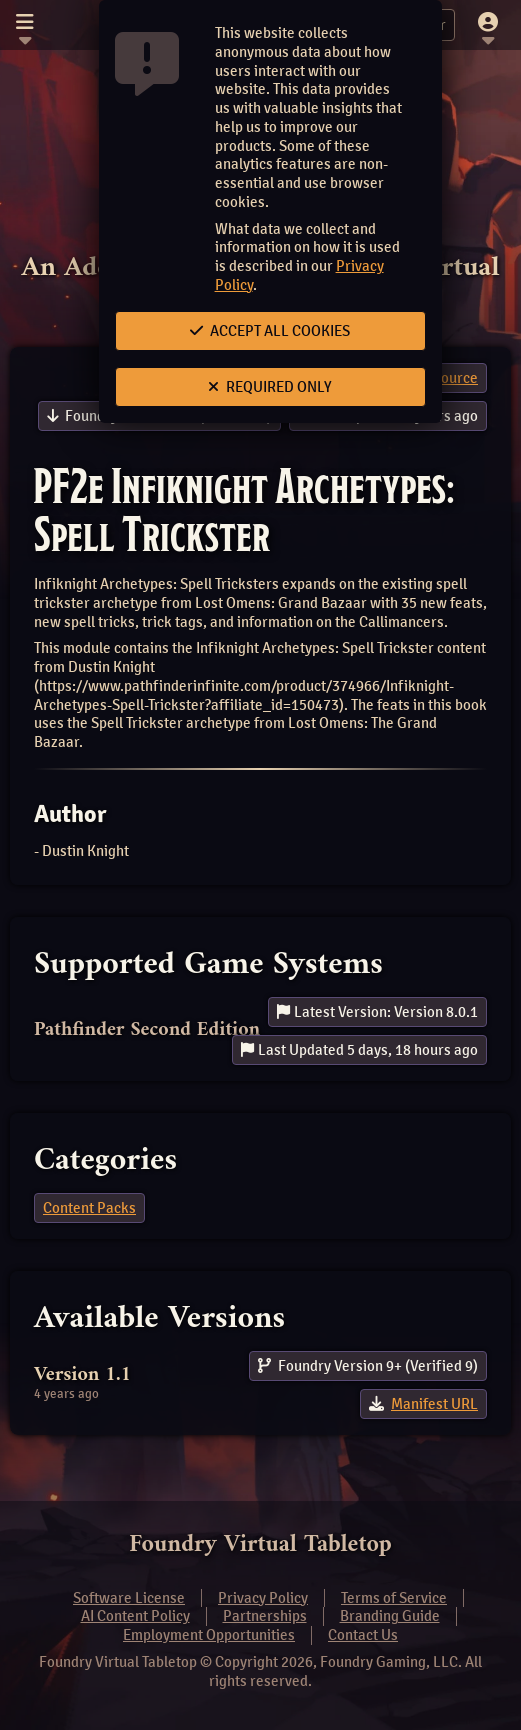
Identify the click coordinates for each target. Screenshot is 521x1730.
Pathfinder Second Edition (147, 1030)
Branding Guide (390, 1616)
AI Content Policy (135, 1616)
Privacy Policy (263, 1598)
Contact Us (363, 1635)
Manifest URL (434, 1404)
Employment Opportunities (209, 1635)
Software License (129, 1598)
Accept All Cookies (270, 331)
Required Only (270, 387)
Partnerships (265, 1616)
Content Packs (89, 1208)
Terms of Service (394, 1598)
